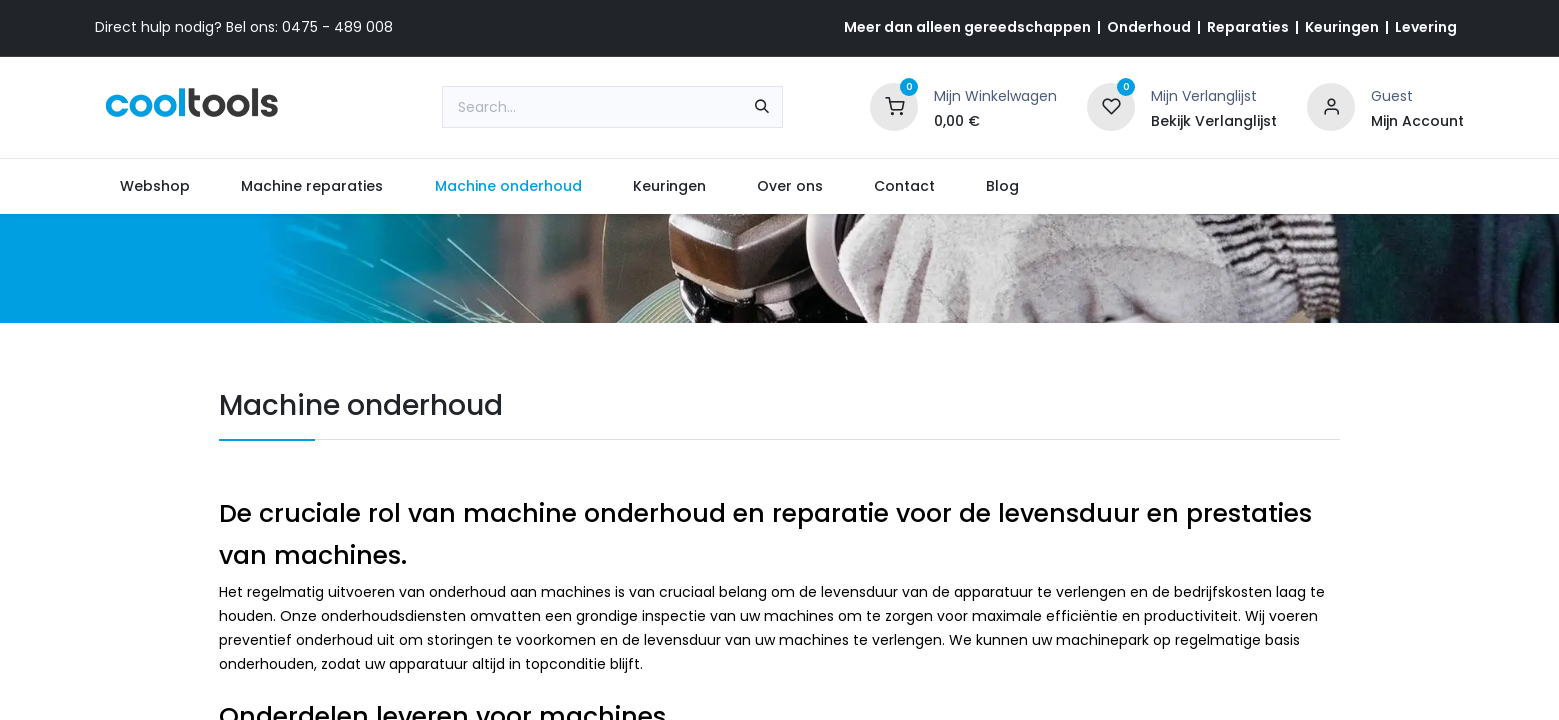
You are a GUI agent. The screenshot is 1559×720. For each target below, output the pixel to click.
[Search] (762, 107)
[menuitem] (155, 187)
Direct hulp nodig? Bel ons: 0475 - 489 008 (244, 27)
